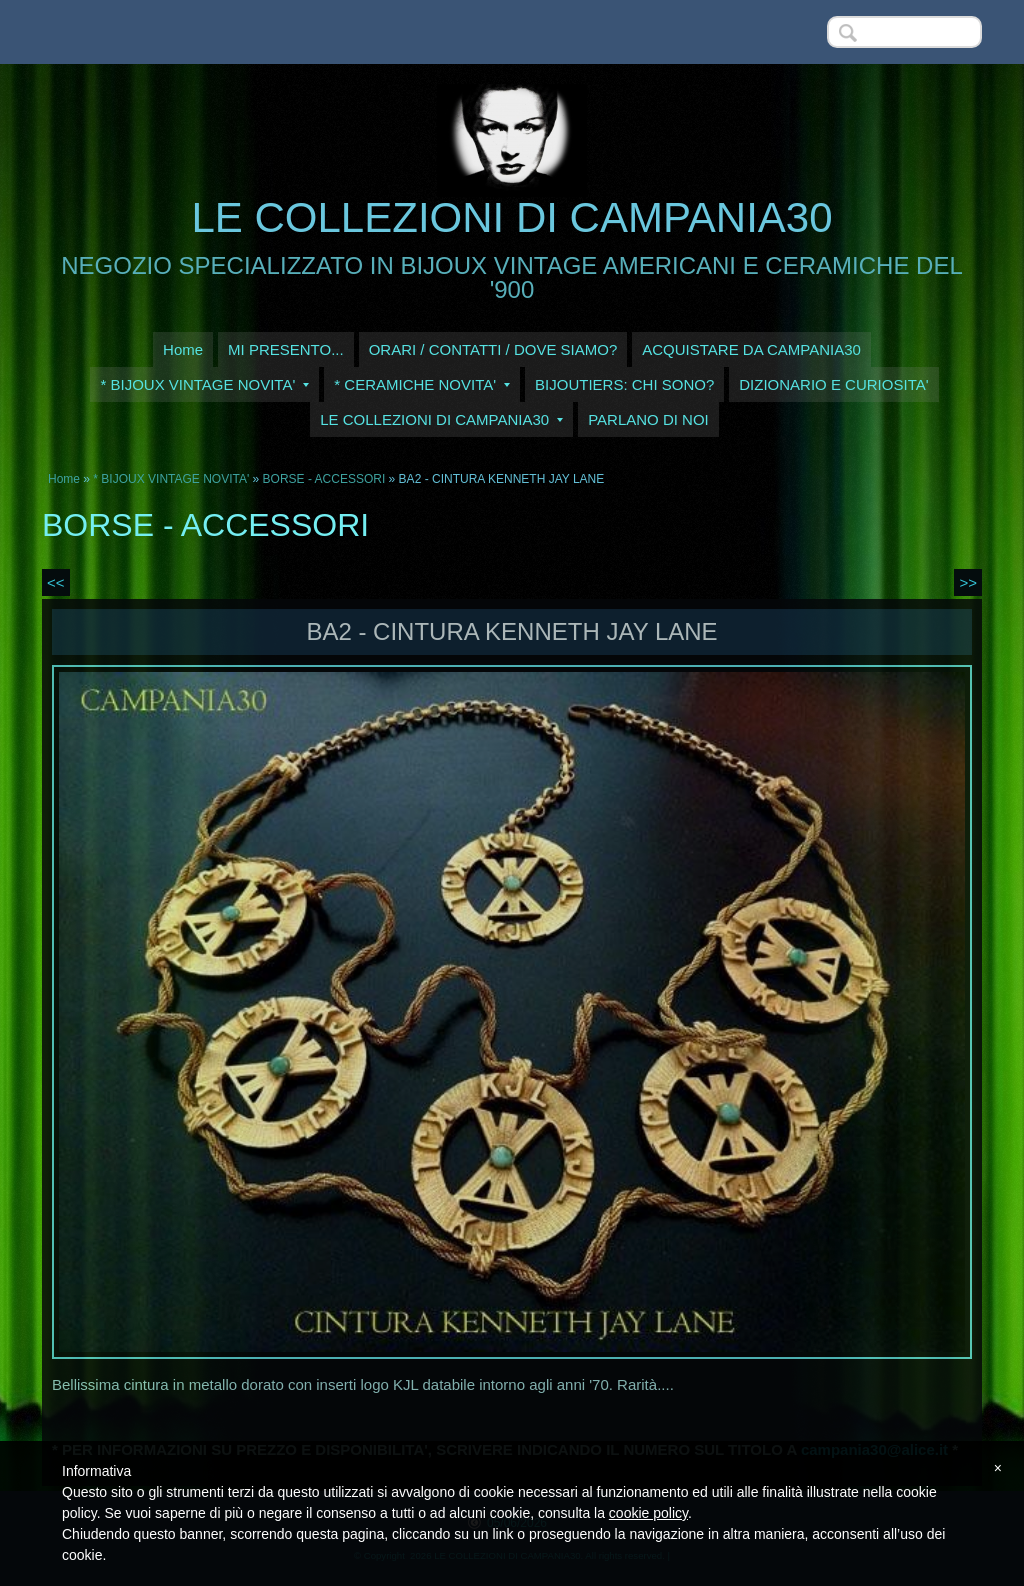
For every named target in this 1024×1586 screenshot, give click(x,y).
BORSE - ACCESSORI (326, 479)
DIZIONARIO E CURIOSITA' (833, 384)
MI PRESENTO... (286, 349)
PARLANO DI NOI (648, 419)
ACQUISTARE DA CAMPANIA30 (751, 349)
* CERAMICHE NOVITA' (422, 384)
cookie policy (648, 1513)
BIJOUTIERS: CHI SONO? (624, 384)
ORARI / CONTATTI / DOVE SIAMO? (493, 349)
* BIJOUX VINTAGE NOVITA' (204, 384)
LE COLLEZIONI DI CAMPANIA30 (511, 217)
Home (183, 349)
